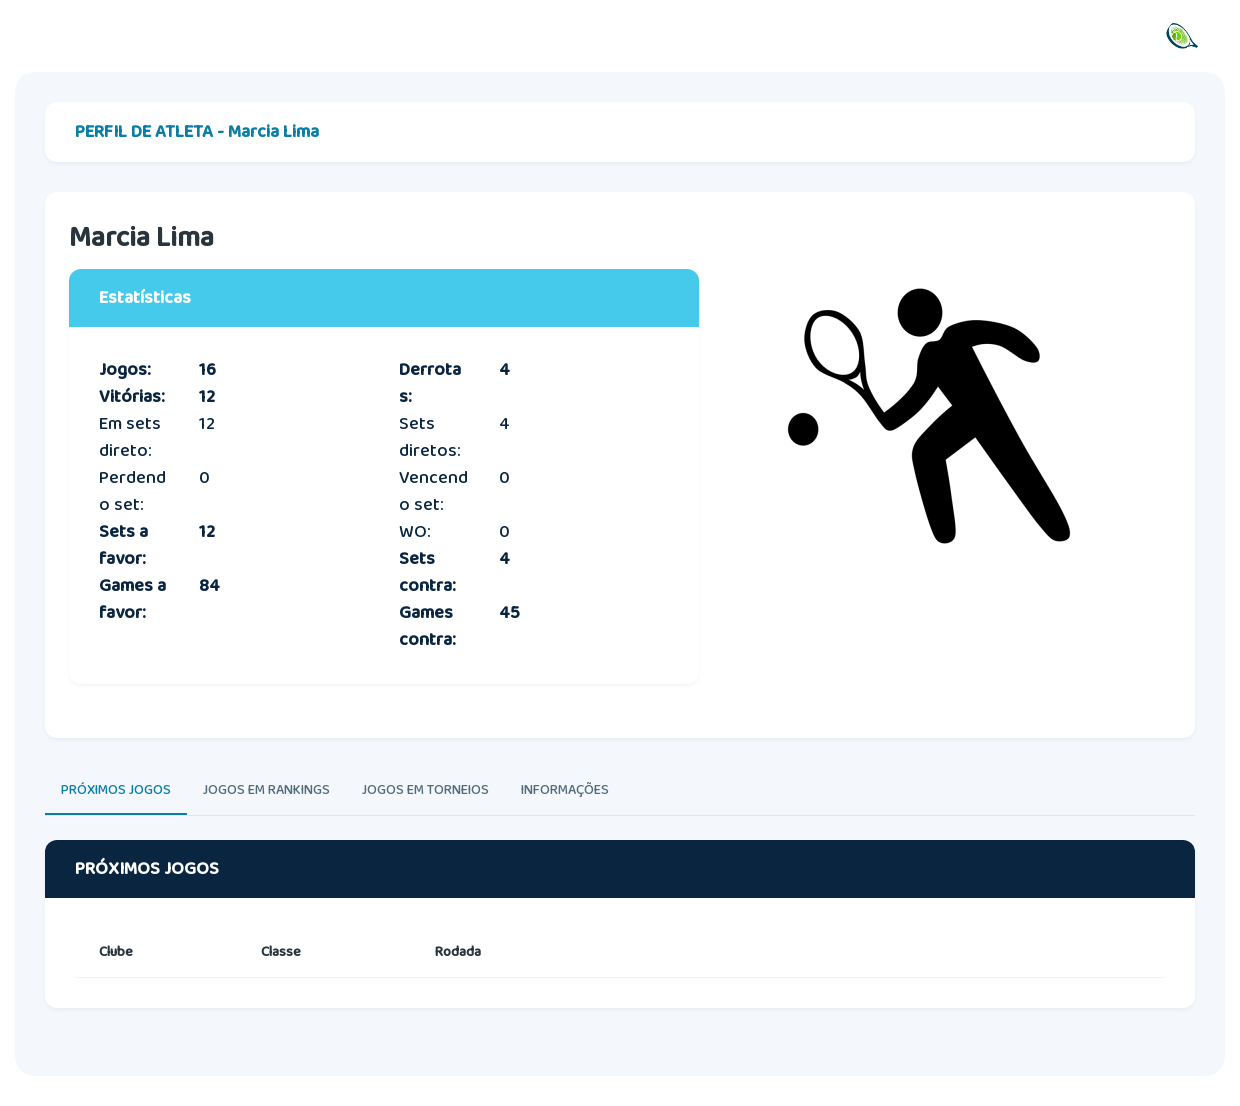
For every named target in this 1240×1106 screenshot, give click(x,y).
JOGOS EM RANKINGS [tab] (266, 790)
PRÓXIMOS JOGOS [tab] (116, 790)
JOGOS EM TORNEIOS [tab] (425, 790)
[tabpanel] (620, 943)
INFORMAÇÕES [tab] (565, 790)
